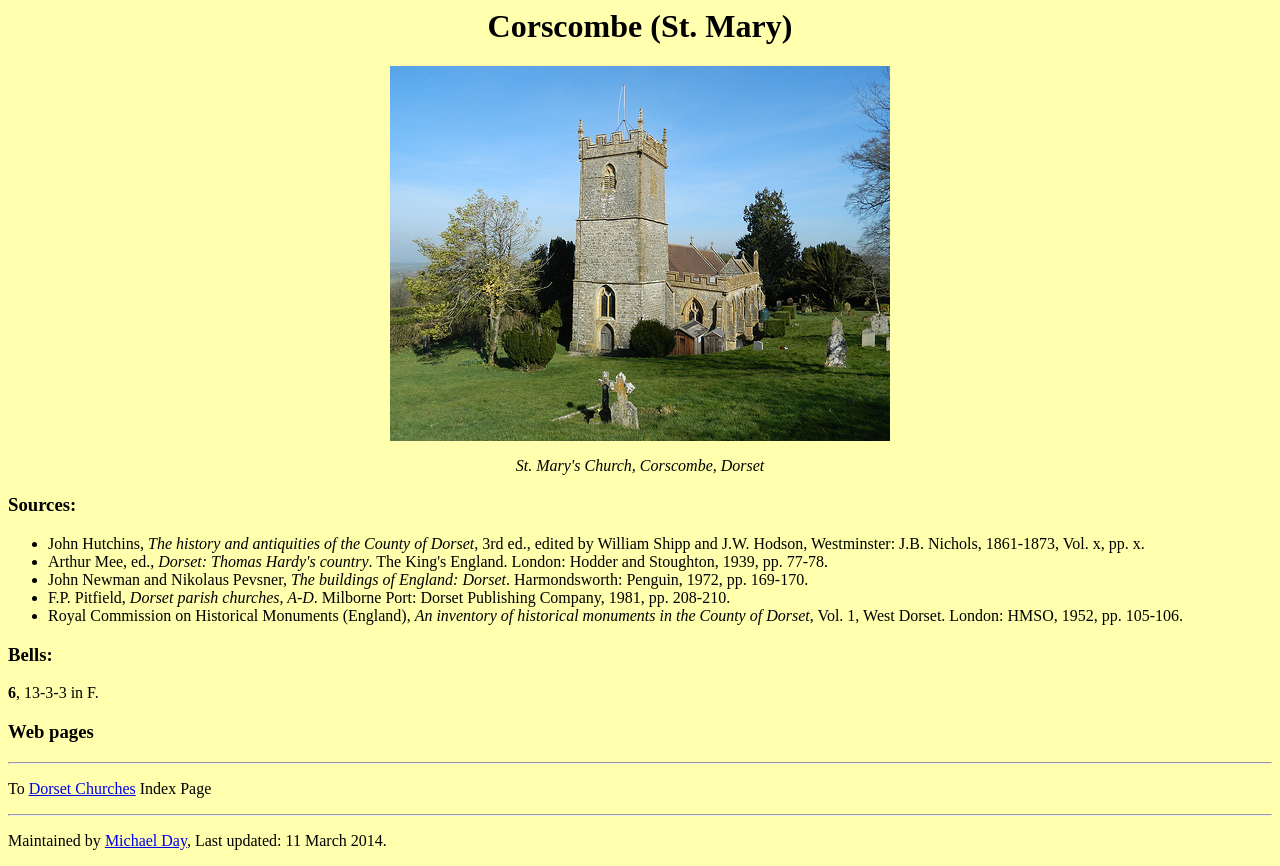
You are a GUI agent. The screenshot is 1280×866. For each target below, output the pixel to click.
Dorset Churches (82, 788)
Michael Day (146, 840)
